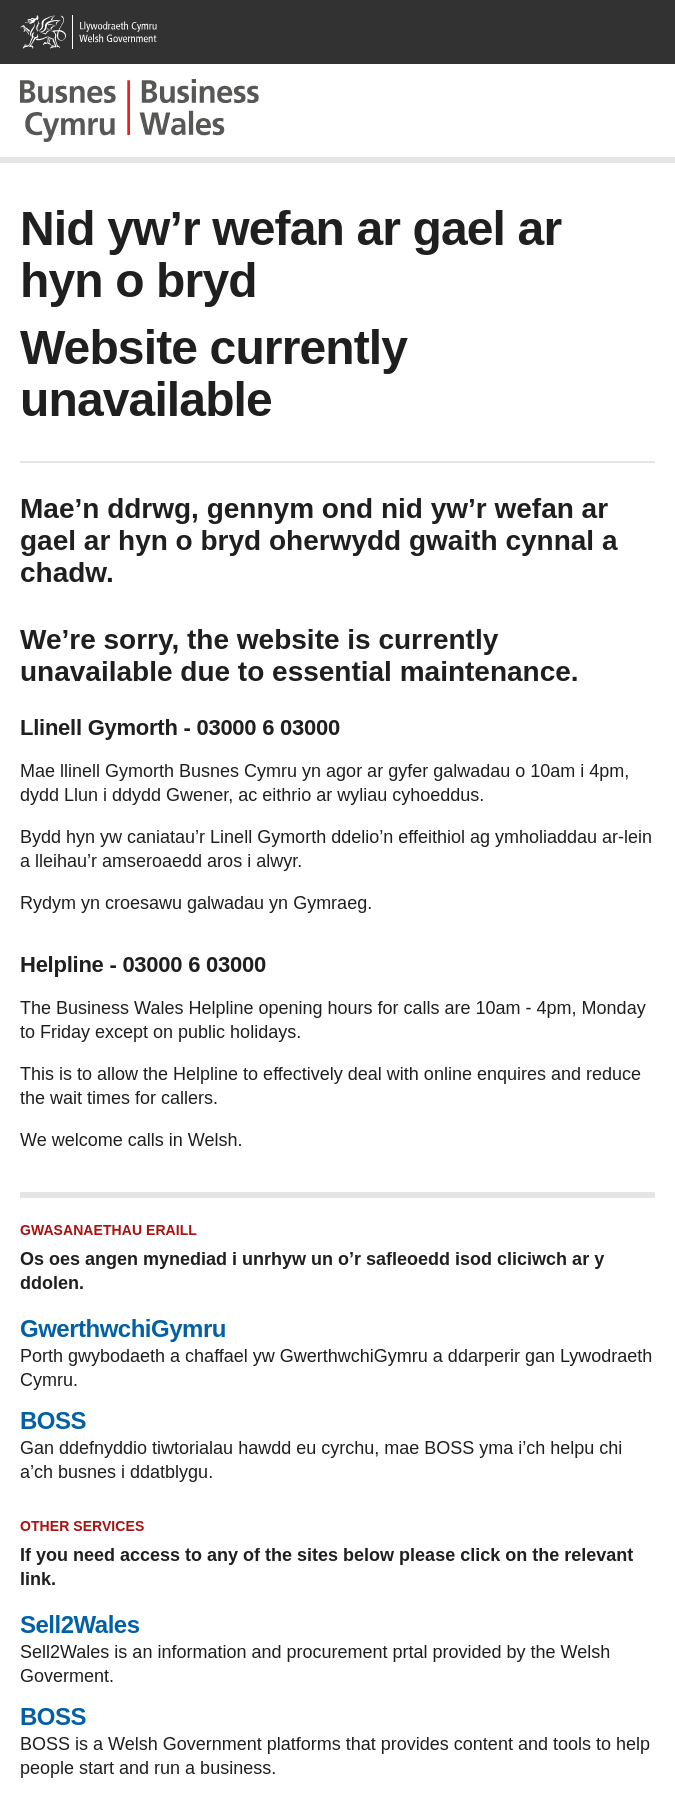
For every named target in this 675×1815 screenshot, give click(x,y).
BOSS (53, 1420)
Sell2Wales (80, 1624)
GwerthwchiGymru (123, 1328)
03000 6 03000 (268, 727)
